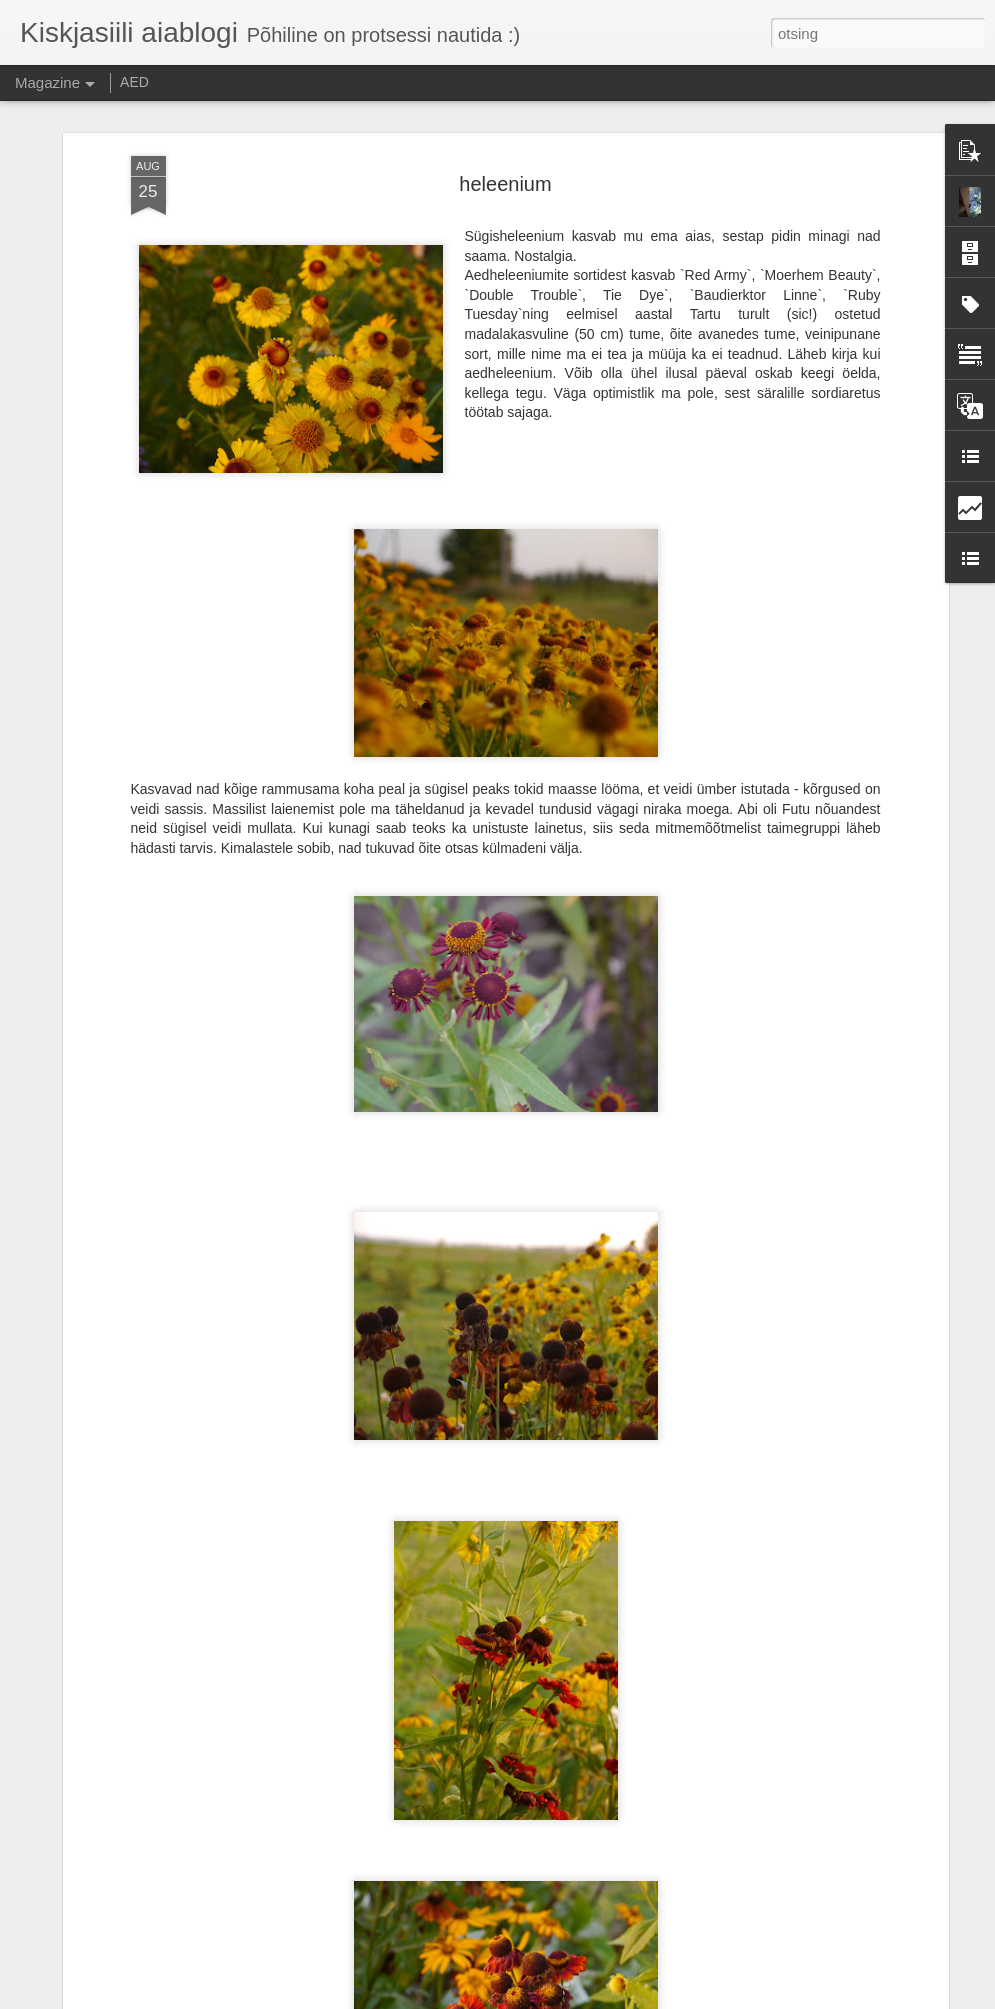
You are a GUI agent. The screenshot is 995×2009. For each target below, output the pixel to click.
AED (134, 82)
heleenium (505, 183)
